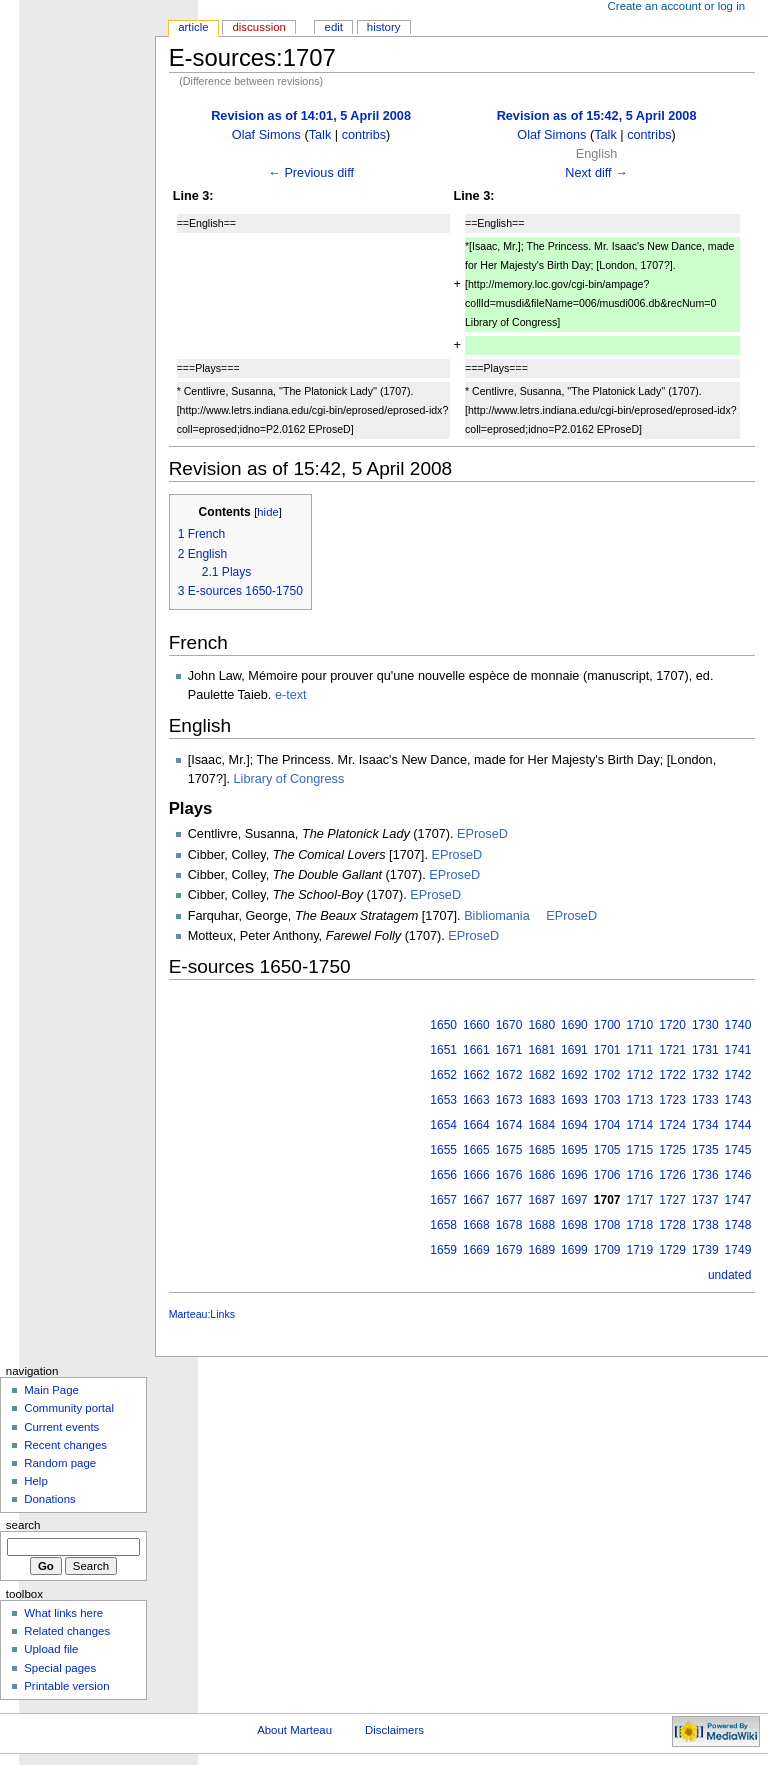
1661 (476, 1050)
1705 (607, 1150)
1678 (509, 1225)
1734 (705, 1125)
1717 (640, 1200)
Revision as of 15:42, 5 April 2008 (597, 116)
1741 (738, 1050)
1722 (672, 1075)
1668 (476, 1225)
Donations (50, 1499)
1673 (509, 1100)
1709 (607, 1250)
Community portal (69, 1408)
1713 (640, 1100)
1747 (738, 1200)
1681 (541, 1050)
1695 (574, 1150)
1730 (705, 1025)
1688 (541, 1225)
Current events (61, 1427)
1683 (541, 1100)
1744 (738, 1125)
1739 (705, 1250)
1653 (443, 1100)
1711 (640, 1050)
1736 (705, 1175)
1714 (640, 1125)
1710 (640, 1025)
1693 (574, 1100)
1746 (738, 1175)
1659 (443, 1250)
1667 (476, 1200)
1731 (705, 1050)
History (384, 27)
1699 (574, 1250)
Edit (334, 27)
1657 (443, 1200)
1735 (705, 1150)
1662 (476, 1075)
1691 (574, 1050)
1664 (476, 1125)
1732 (705, 1075)
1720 (672, 1025)
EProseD (482, 834)
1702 (607, 1075)
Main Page (51, 1390)
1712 (640, 1075)
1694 (574, 1125)
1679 (509, 1250)
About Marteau (294, 1730)
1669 (476, 1250)
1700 (607, 1025)
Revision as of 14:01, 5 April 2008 (311, 116)
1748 (738, 1225)
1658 (443, 1225)
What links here (63, 1613)
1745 (738, 1150)
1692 (574, 1075)
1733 (705, 1100)
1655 (443, 1150)
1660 (476, 1025)
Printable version (66, 1686)
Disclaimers (394, 1730)
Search (23, 1525)
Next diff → (596, 173)
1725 (672, 1150)
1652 (443, 1075)
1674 (509, 1125)
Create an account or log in (677, 6)
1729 (672, 1250)
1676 (509, 1175)
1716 (640, 1175)
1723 (672, 1100)
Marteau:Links (202, 1314)
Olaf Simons (266, 135)
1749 (738, 1250)
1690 (574, 1025)
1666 (476, 1175)
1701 (607, 1050)
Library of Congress (289, 779)
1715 (640, 1150)
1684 (541, 1125)
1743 (738, 1100)
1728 (672, 1225)
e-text (291, 695)
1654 (443, 1125)
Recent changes (65, 1445)
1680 (541, 1025)
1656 (443, 1175)
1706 (607, 1175)
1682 (541, 1075)
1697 (574, 1200)
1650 (443, 1025)
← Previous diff (311, 173)
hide (267, 512)
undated (729, 1275)
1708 (607, 1225)
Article (193, 27)
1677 (509, 1200)
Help (36, 1481)
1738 (705, 1225)
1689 (541, 1250)
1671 (509, 1050)
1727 (672, 1200)
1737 (705, 1200)
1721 (672, 1050)
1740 (738, 1025)
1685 (541, 1150)
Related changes (67, 1631)
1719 (640, 1250)
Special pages (60, 1668)
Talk (320, 135)
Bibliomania (497, 916)
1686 (541, 1175)
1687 (541, 1200)
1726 (672, 1175)
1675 (509, 1150)
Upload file (51, 1649)
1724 (672, 1125)
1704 (607, 1125)
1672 (509, 1075)
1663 (476, 1100)
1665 (476, 1150)
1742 (738, 1075)
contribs (364, 135)
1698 (574, 1225)
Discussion (258, 27)
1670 (509, 1025)
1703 (607, 1100)
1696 (574, 1175)
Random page (60, 1463)
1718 (640, 1225)
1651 (443, 1050)
